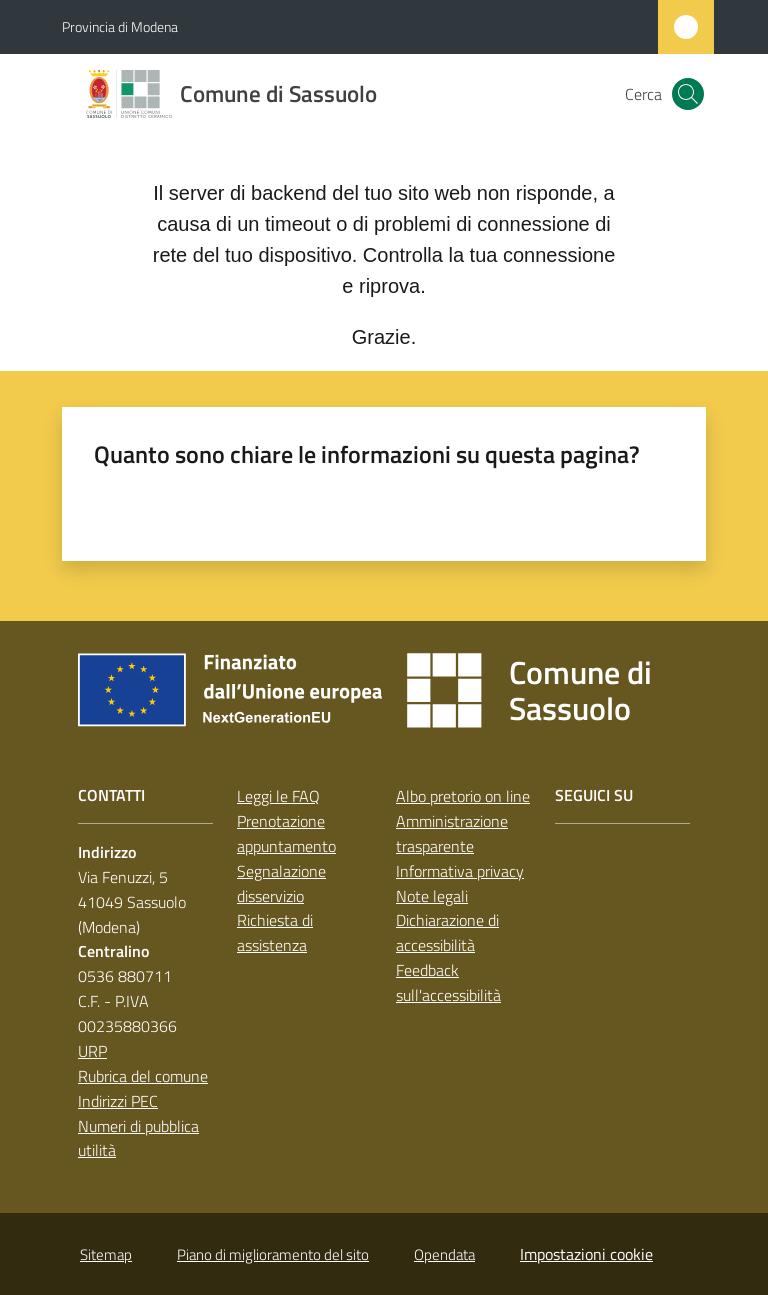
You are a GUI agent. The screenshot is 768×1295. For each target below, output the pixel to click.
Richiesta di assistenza (275, 932)
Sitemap (106, 1254)
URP (92, 1051)
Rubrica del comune (143, 1076)
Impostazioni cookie (586, 1254)
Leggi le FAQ (278, 796)
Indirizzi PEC (118, 1101)
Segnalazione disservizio (281, 883)
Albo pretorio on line (463, 796)
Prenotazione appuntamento (286, 833)
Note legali (432, 896)
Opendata (444, 1254)
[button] (688, 94)
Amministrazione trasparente (452, 833)
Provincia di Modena (120, 26)
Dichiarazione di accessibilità (447, 932)
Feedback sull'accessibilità (448, 982)
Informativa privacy (460, 871)
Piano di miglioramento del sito (273, 1254)
